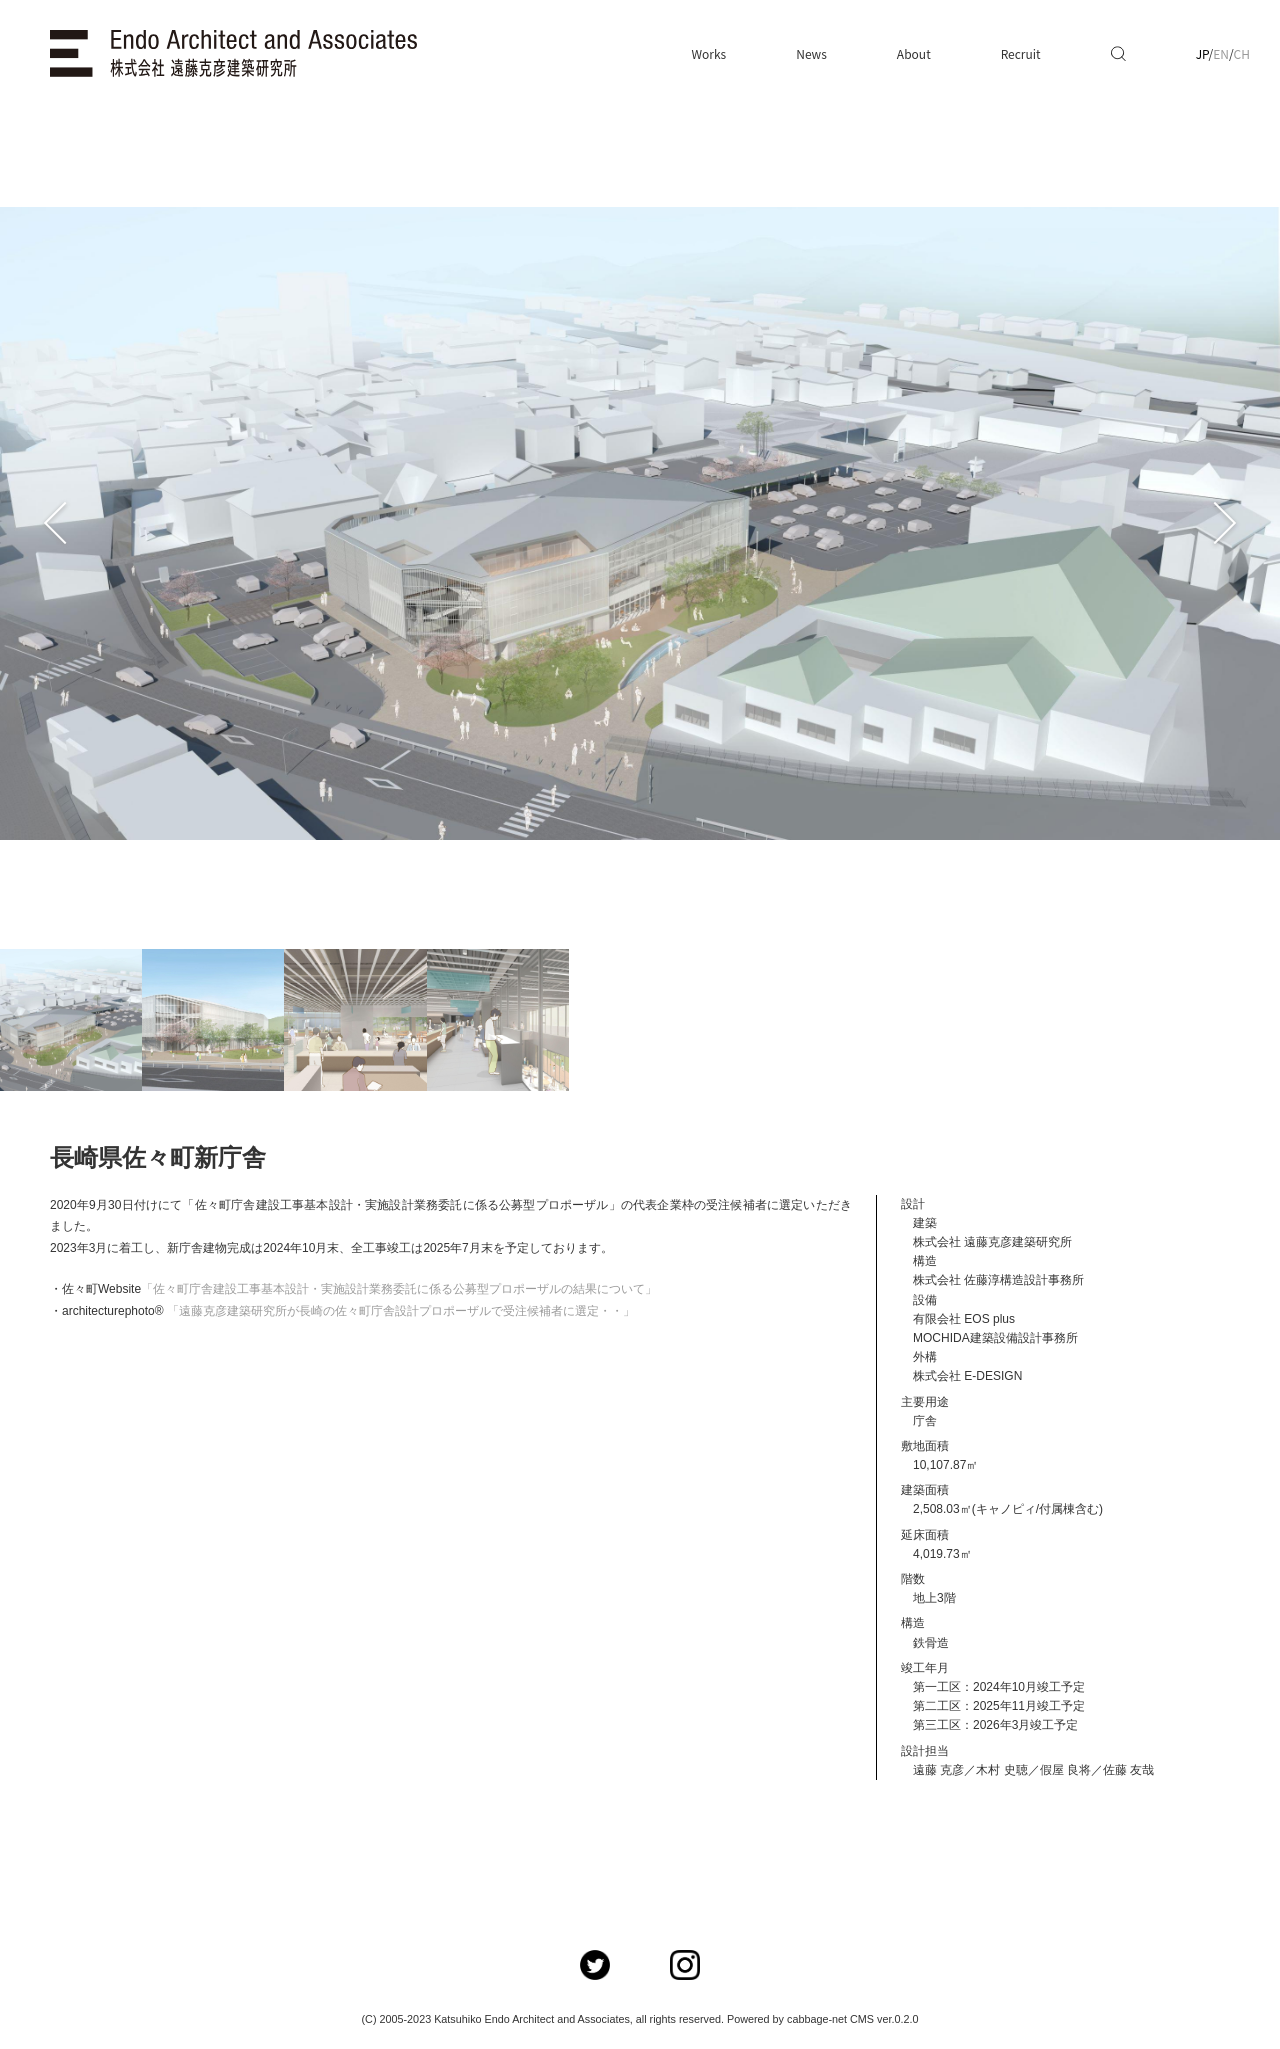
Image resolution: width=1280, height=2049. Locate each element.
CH (1242, 53)
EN (1221, 53)
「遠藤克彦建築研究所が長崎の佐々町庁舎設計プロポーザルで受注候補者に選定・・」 (401, 1311)
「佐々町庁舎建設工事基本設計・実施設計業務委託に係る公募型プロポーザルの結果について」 (399, 1289)
